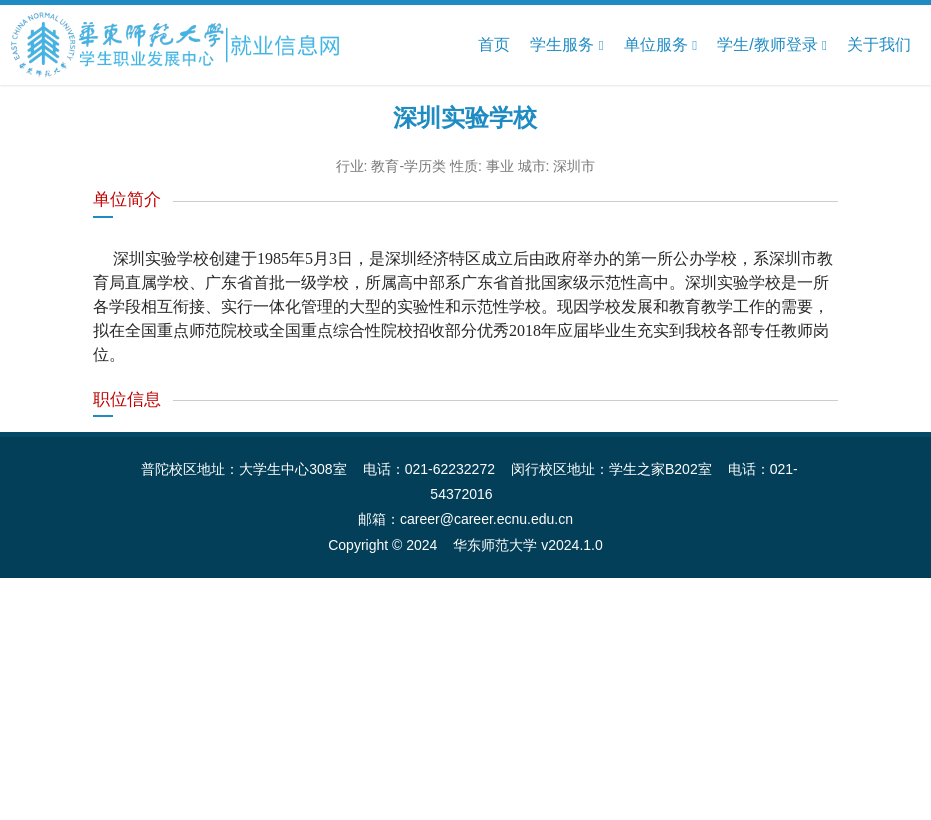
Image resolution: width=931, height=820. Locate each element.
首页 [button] (494, 44)
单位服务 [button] (660, 45)
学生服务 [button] (566, 45)
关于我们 (879, 44)
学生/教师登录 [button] (772, 45)
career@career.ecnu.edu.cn (486, 519)
